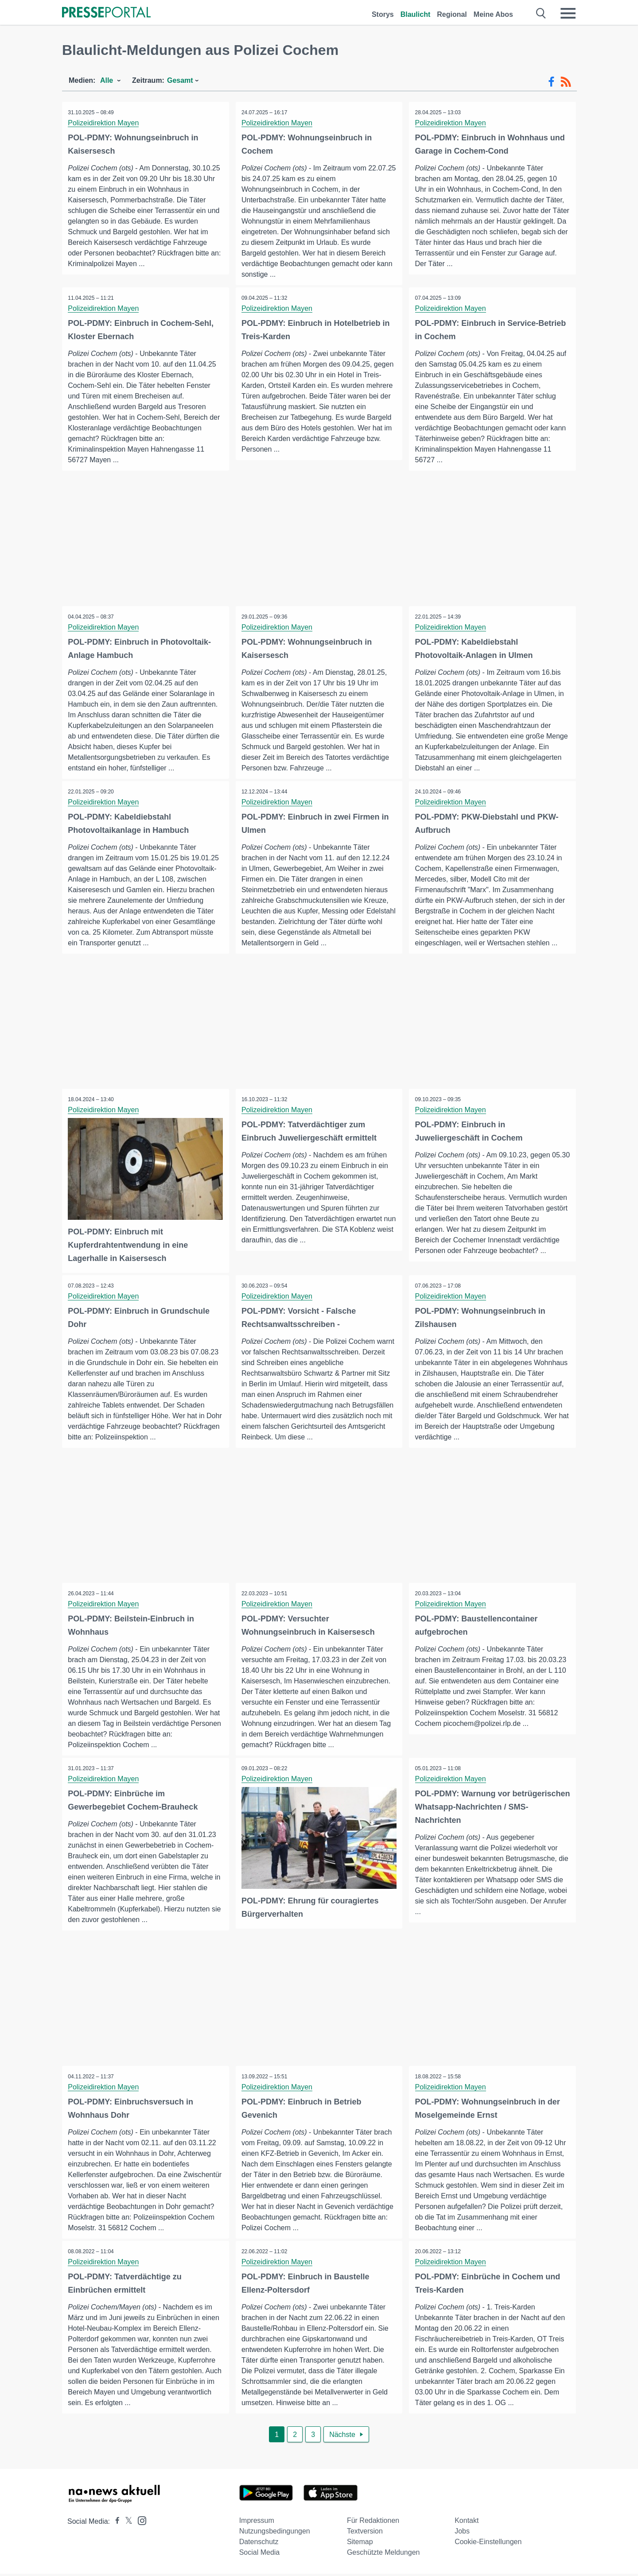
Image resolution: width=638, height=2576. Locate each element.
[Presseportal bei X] (126, 2523)
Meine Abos (493, 14)
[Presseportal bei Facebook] (115, 2523)
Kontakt (466, 2522)
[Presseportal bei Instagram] (139, 2522)
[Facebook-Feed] (551, 82)
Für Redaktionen (373, 2522)
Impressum (256, 2522)
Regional (452, 14)
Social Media (259, 2554)
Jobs (462, 2533)
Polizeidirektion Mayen (104, 123)
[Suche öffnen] (541, 13)
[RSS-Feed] (566, 82)
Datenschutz (259, 2544)
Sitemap (360, 2544)
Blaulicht (416, 14)
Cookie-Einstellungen (488, 2544)
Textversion (365, 2533)
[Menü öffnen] (568, 13)
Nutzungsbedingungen (274, 2533)
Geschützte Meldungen (383, 2554)
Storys (383, 14)
